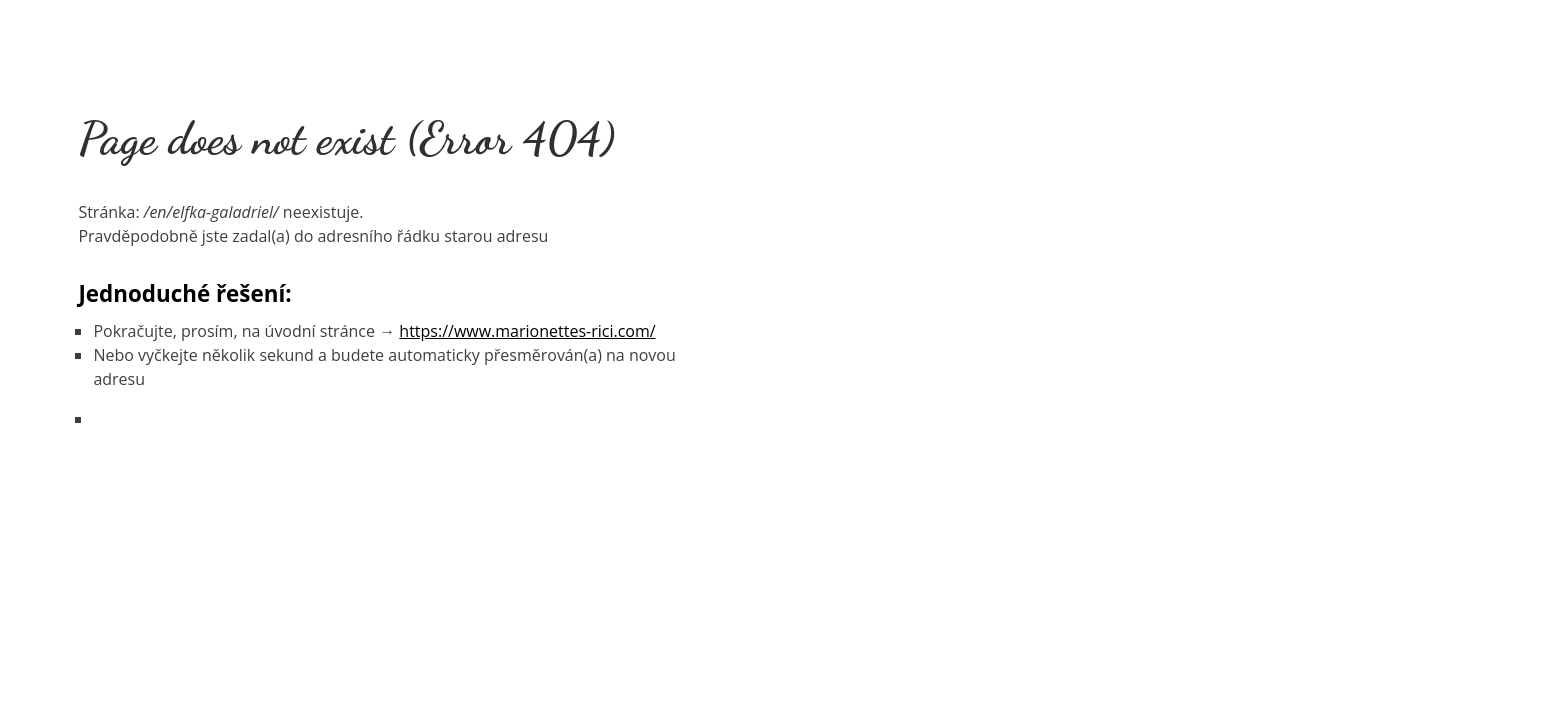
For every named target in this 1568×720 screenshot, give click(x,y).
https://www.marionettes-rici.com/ (527, 331)
